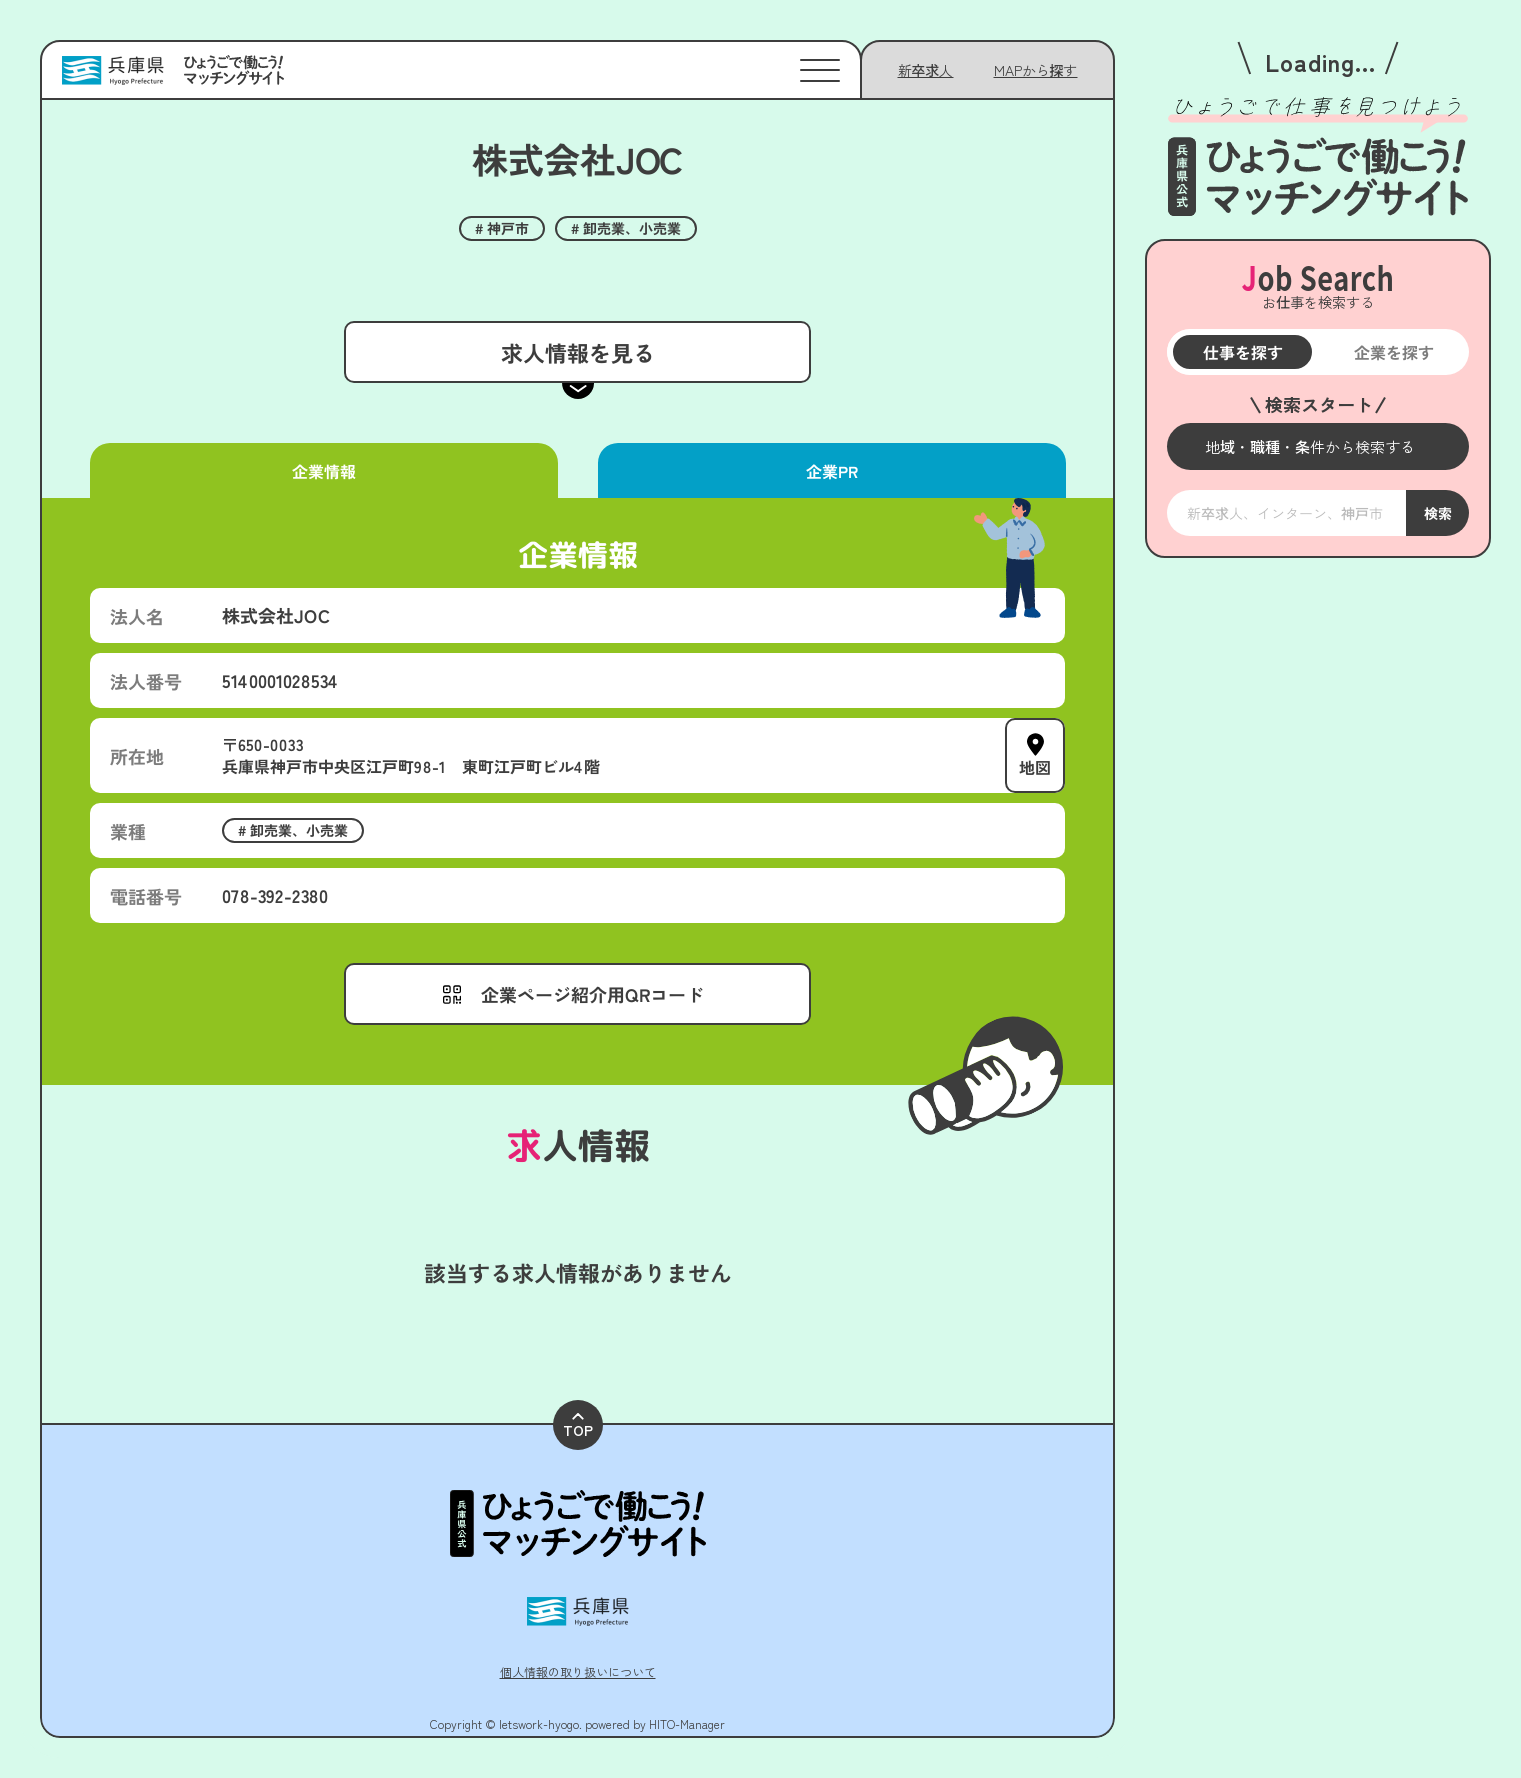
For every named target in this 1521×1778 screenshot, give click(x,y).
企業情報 (324, 471)
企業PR (831, 471)
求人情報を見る (577, 352)
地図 (1035, 767)
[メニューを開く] (1318, 446)
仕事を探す (1242, 352)
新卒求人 (926, 70)
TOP (578, 1426)
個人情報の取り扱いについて (578, 1671)
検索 (1437, 513)
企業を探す (1393, 352)
